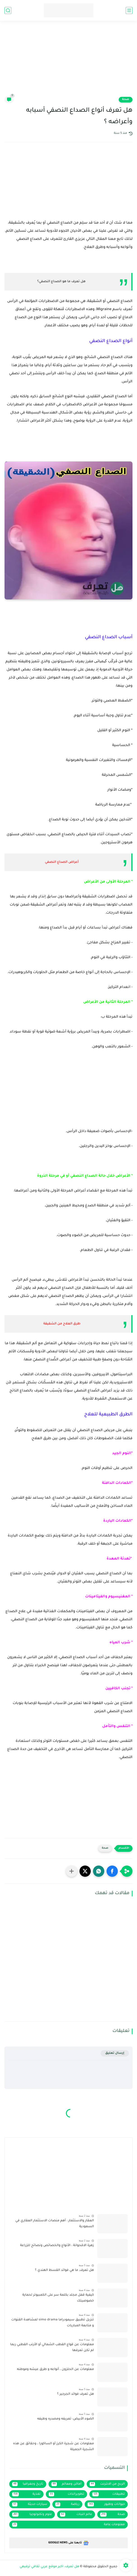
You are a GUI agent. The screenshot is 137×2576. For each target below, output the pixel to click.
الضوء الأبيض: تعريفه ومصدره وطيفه (65, 2419)
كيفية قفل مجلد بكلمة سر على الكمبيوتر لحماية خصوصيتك (58, 2298)
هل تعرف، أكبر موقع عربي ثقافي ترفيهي (49, 2567)
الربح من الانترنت (107, 2484)
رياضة (67, 2504)
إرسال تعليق (114, 2053)
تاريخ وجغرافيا (27, 2484)
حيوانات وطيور (106, 2504)
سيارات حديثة (29, 2504)
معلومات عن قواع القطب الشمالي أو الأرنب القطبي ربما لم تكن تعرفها (52, 2347)
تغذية (26, 2494)
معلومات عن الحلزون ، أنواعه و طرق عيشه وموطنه (55, 2369)
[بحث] (8, 10)
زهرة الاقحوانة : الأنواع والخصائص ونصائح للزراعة (57, 2245)
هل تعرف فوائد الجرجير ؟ (75, 2394)
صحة (125, 99)
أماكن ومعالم (66, 2484)
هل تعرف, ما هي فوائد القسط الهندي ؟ (64, 2270)
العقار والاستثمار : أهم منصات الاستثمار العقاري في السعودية (54, 2224)
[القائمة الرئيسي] (129, 10)
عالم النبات (76, 2514)
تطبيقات (108, 2494)
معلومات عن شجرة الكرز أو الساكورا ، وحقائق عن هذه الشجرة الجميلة (53, 2446)
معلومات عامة (68, 2525)
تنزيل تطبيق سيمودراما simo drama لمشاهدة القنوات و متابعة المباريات (52, 2323)
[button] (112, 1871)
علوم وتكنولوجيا (32, 2514)
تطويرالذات (66, 2494)
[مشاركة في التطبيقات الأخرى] (71, 1871)
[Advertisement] (68, 61)
